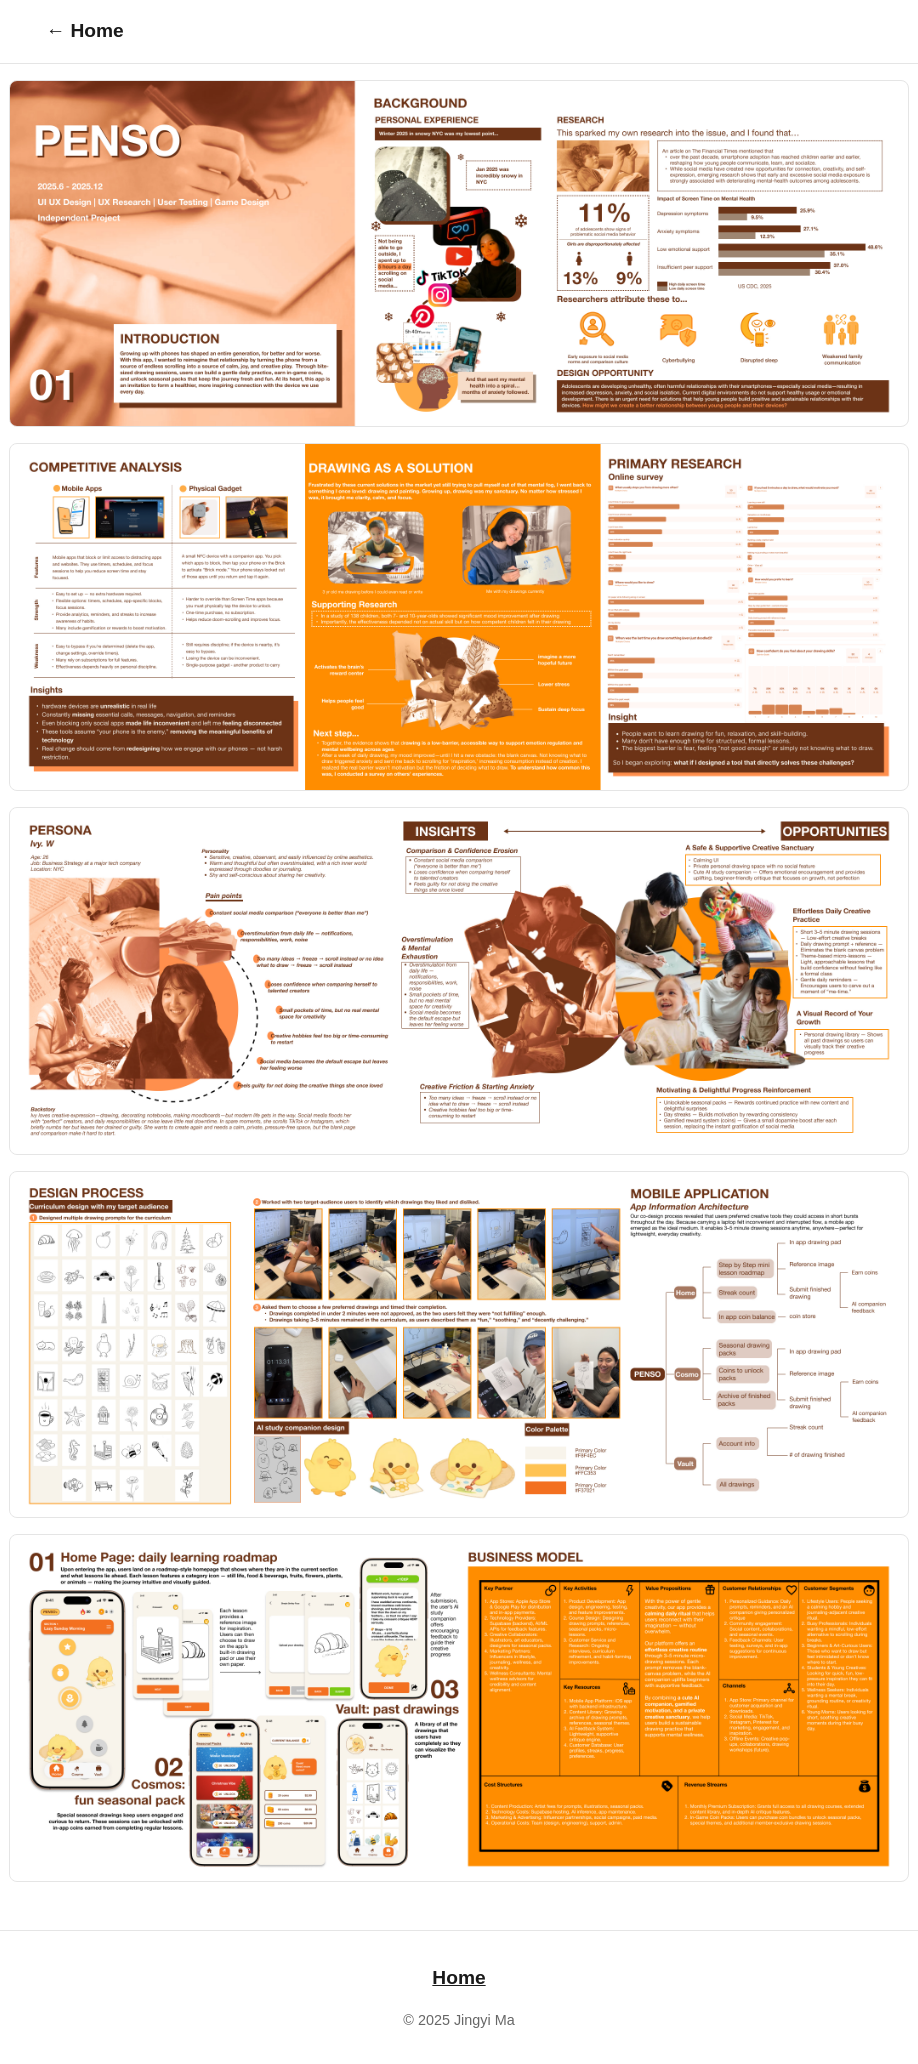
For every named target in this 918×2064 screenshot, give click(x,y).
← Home (85, 30)
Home (458, 1977)
